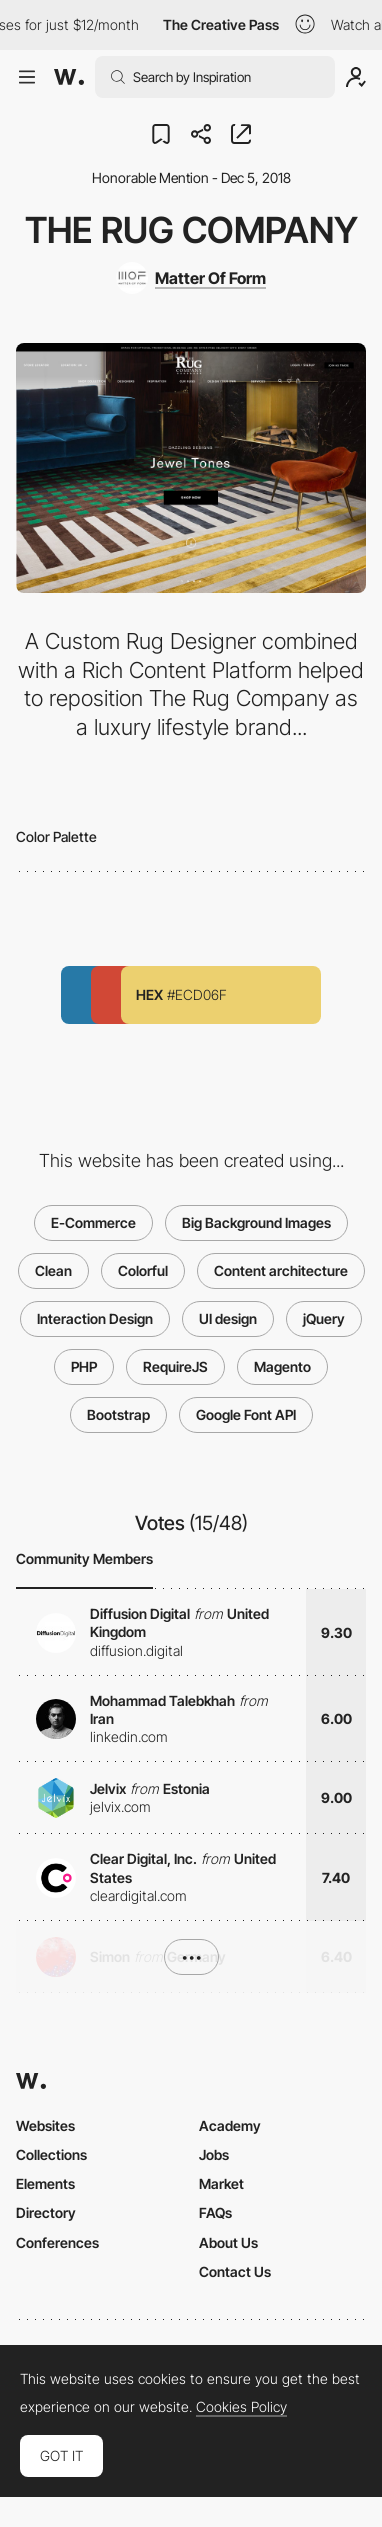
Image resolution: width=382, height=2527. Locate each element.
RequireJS (175, 1366)
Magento (282, 1366)
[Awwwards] (69, 77)
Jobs (214, 2154)
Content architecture (281, 1270)
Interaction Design (95, 1318)
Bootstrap (118, 1414)
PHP (84, 1366)
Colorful (143, 1270)
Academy (230, 2125)
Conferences (57, 2242)
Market (221, 2183)
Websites (45, 2125)
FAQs (215, 2212)
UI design (228, 1318)
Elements (45, 2183)
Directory (46, 2212)
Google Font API (246, 1414)
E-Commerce (93, 1222)
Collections (51, 2154)
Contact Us (235, 2271)
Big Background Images (256, 1222)
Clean (53, 1270)
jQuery (324, 1318)
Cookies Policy (241, 2407)
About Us (228, 2242)
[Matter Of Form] (191, 278)
